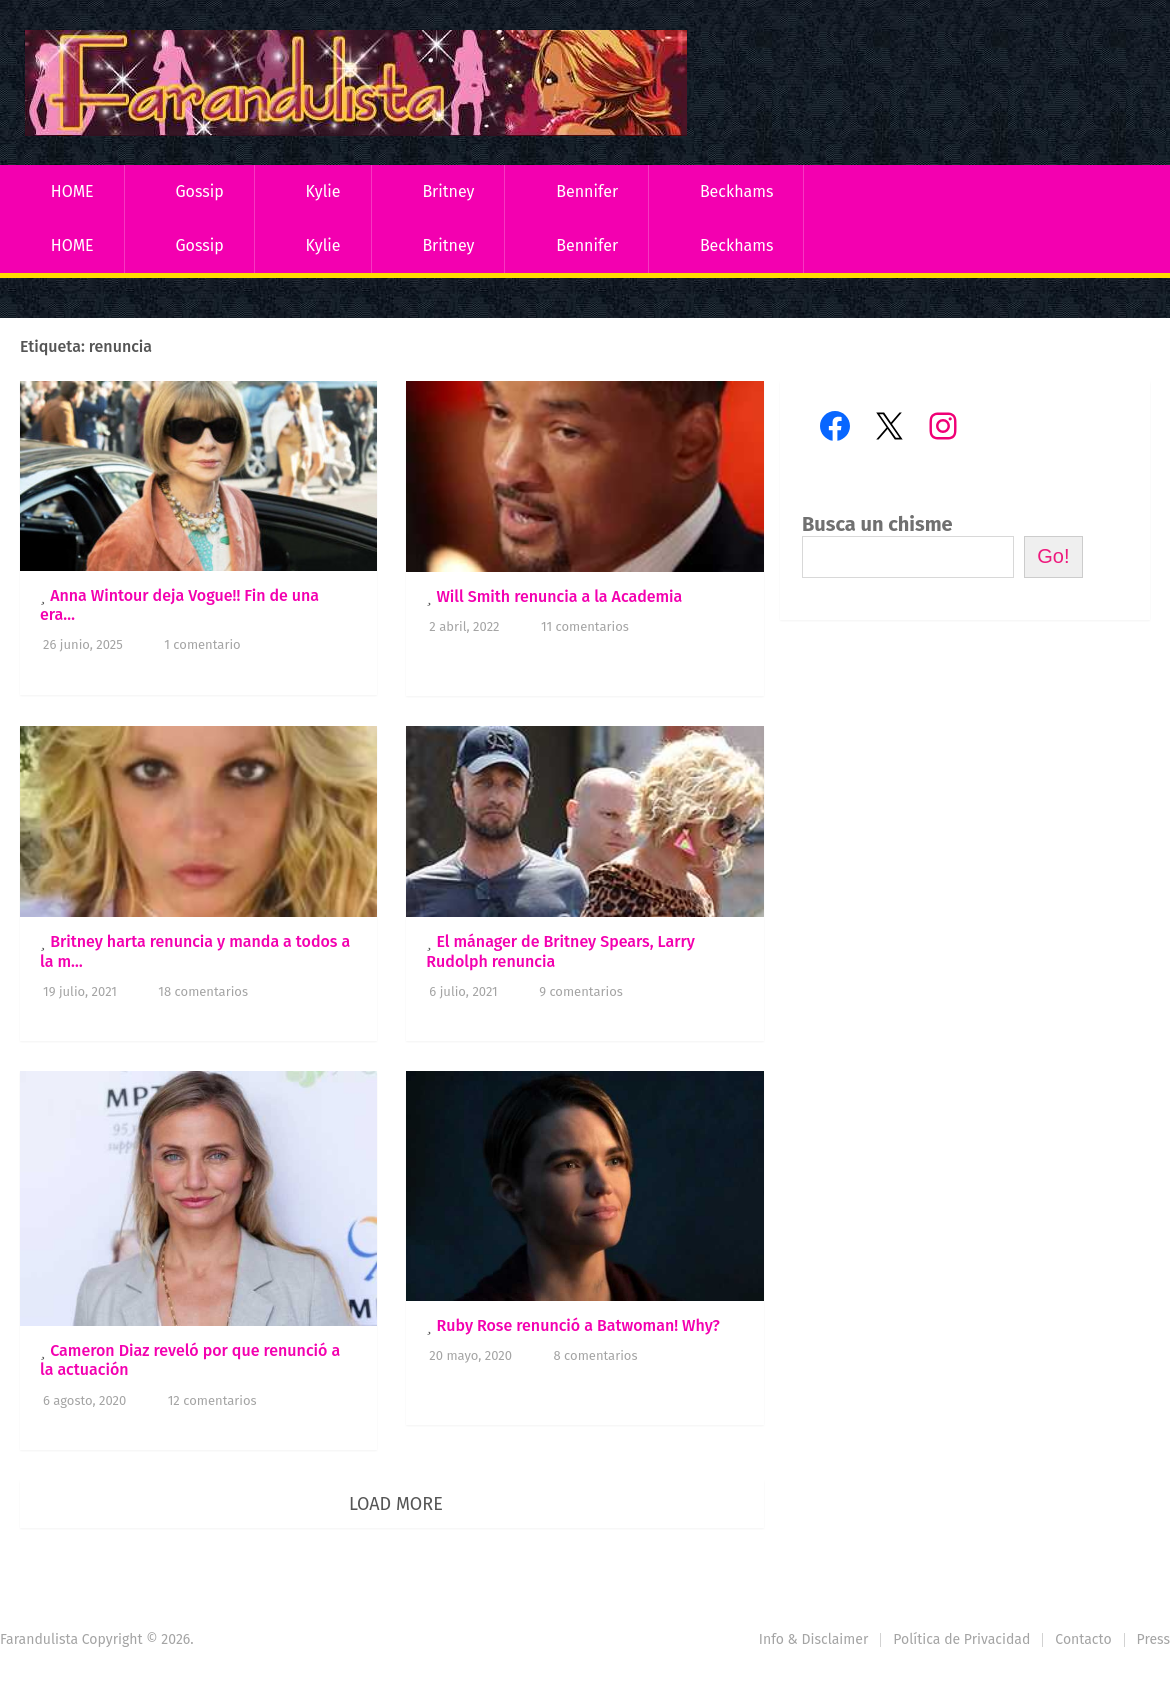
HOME (72, 191)
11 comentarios (585, 626)
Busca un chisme (877, 524)
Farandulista (39, 1639)
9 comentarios (581, 991)
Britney (448, 191)
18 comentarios (203, 991)
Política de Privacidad (961, 1639)
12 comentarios (212, 1400)
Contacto (1083, 1639)
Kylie (323, 191)
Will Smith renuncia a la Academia (559, 596)
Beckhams (737, 191)
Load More (396, 1504)
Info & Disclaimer (814, 1639)
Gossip (199, 191)
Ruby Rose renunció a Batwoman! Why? (577, 1325)
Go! (1053, 556)
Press (1153, 1639)
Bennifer (587, 191)
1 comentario (202, 644)
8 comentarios (596, 1355)
